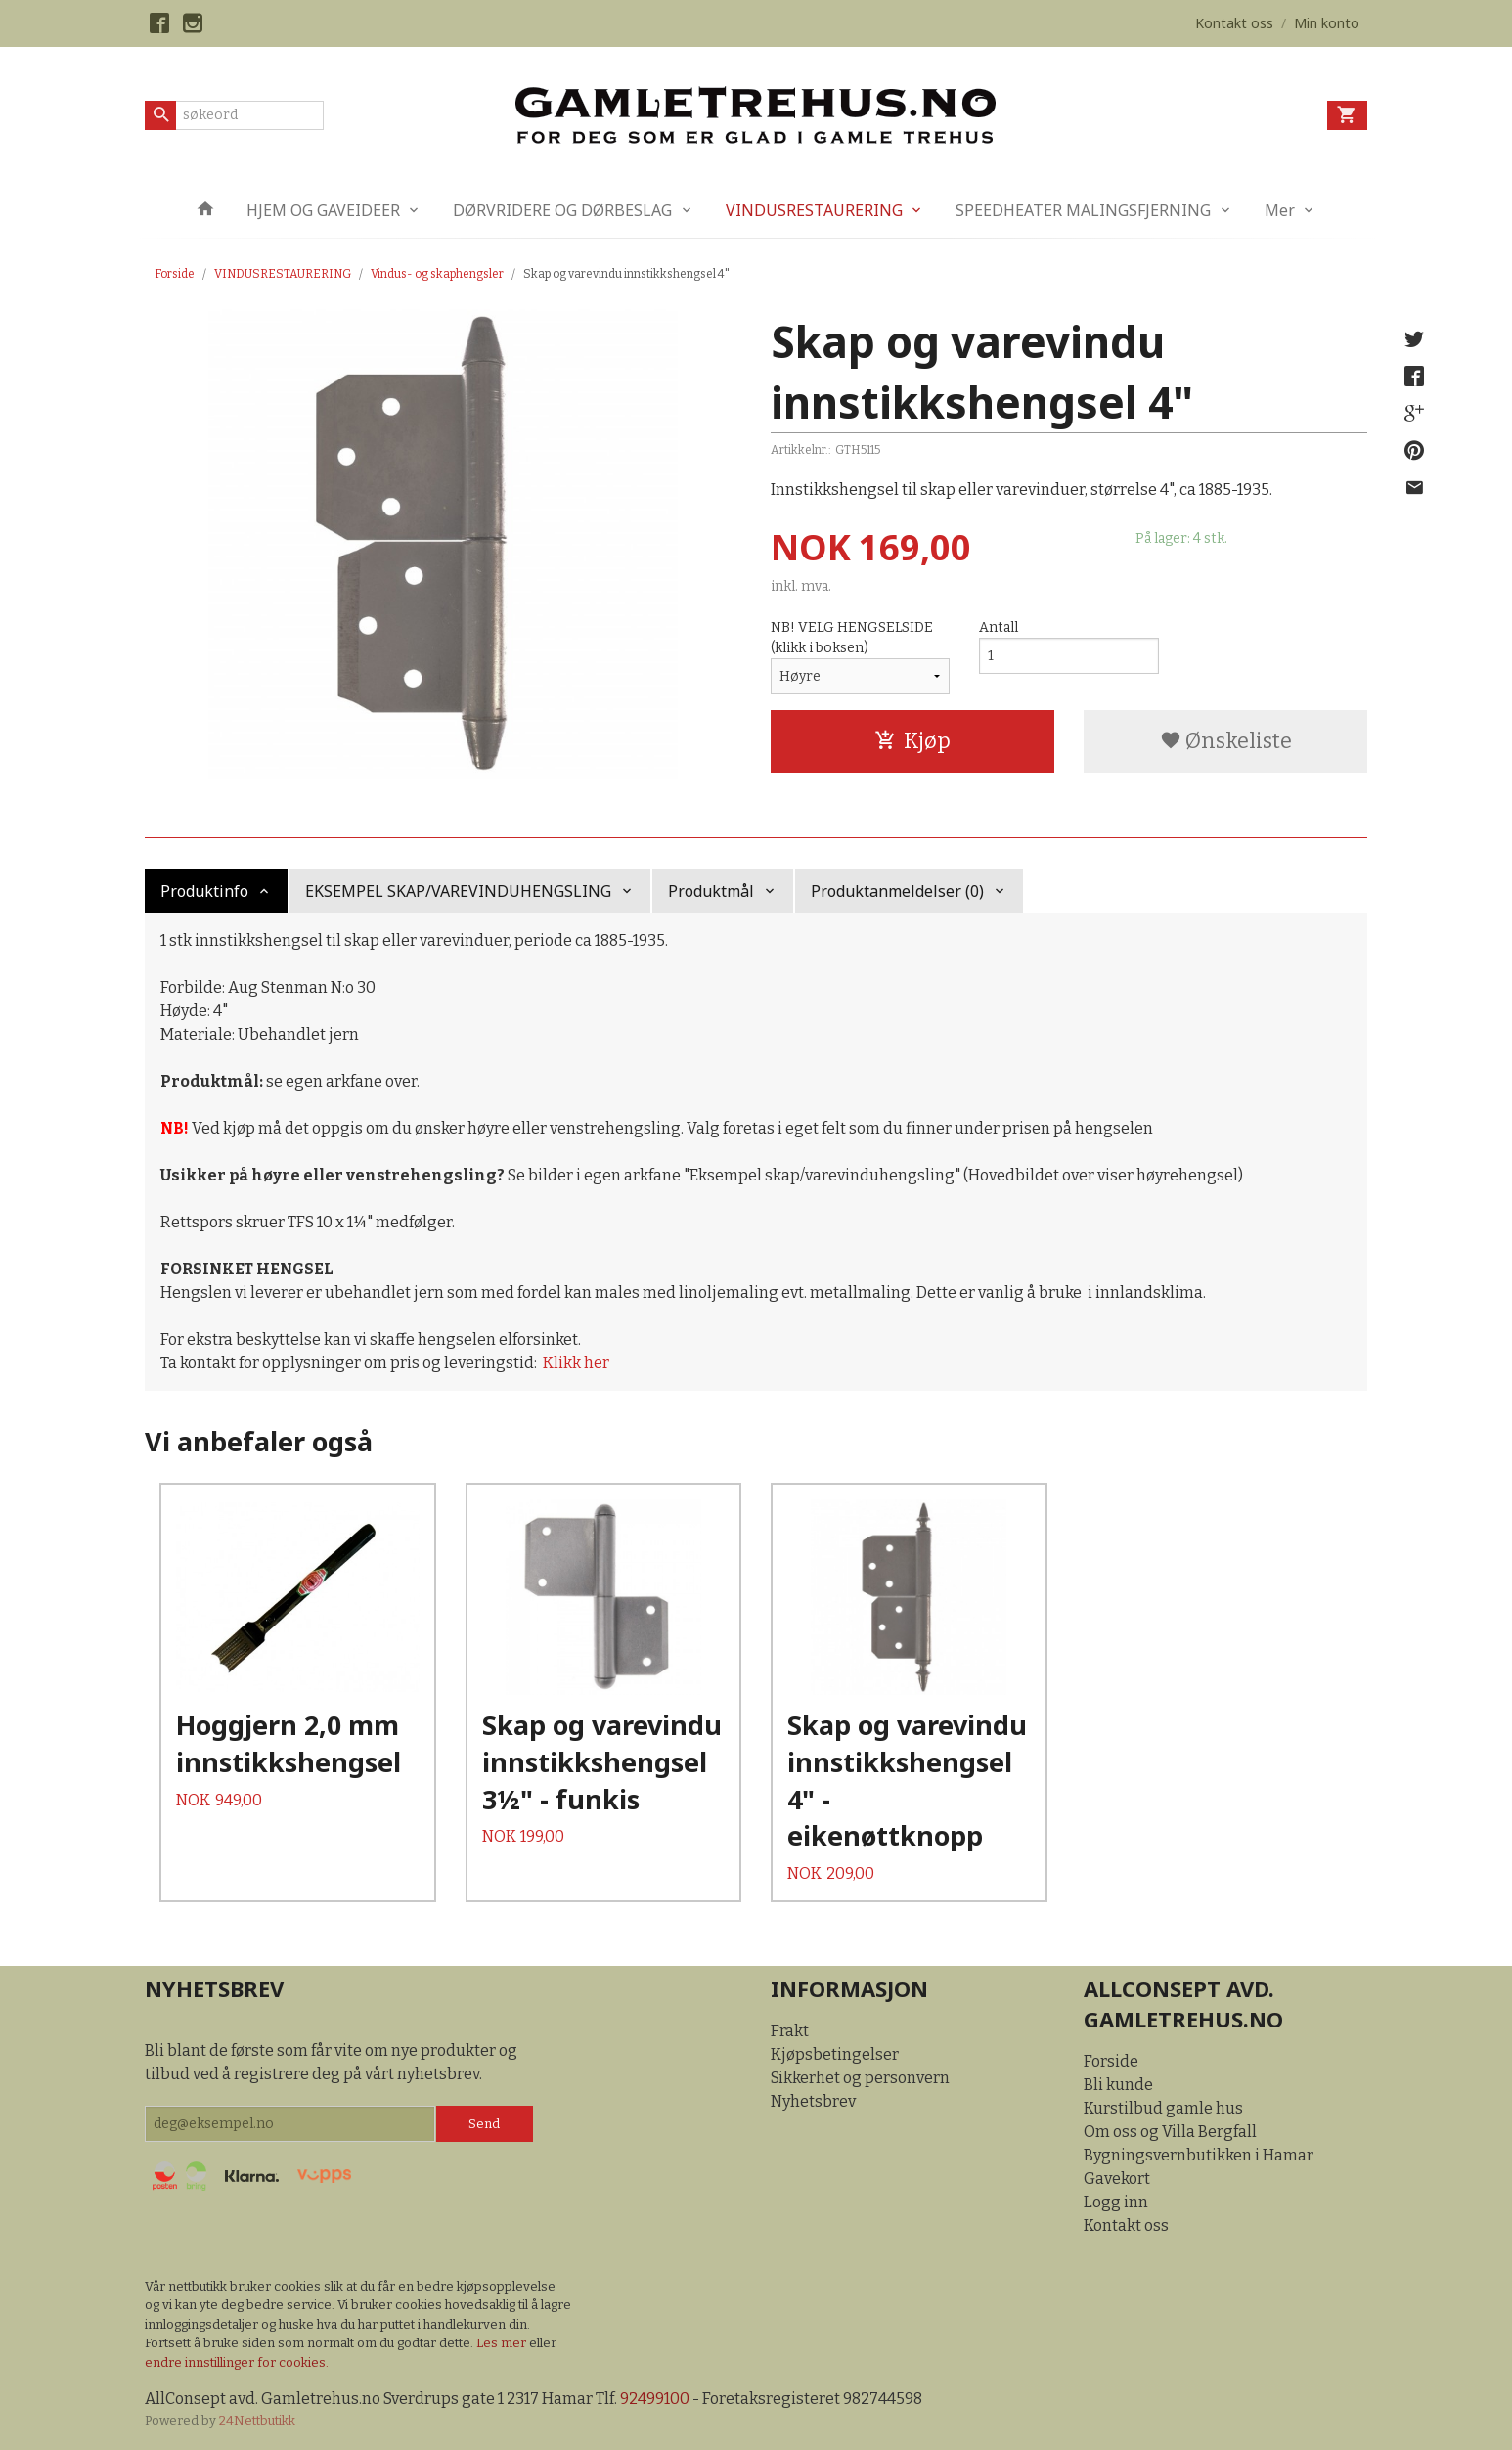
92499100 (654, 2398)
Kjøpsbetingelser (835, 2054)
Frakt (790, 2031)
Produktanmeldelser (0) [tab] (897, 891)
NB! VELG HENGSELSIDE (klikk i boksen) (852, 637)
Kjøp (912, 741)
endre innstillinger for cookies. (237, 2362)
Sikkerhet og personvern (860, 2078)
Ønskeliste (1226, 741)
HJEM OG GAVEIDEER (323, 210)
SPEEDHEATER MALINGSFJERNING (1083, 210)
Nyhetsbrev (813, 2101)
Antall (998, 627)
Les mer (502, 2343)
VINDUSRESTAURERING (814, 210)
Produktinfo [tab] (204, 891)
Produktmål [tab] (711, 891)
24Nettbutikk (257, 2420)
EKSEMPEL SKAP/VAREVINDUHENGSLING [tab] (458, 891)
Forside (175, 274)
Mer (1280, 210)
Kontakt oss (1126, 2225)
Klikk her (576, 1363)
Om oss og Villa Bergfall (1170, 2131)
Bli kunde (1118, 2084)
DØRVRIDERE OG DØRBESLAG (562, 210)
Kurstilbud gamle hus (1163, 2108)
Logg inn (1116, 2202)
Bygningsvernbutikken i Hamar (1198, 2155)
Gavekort (1117, 2178)
